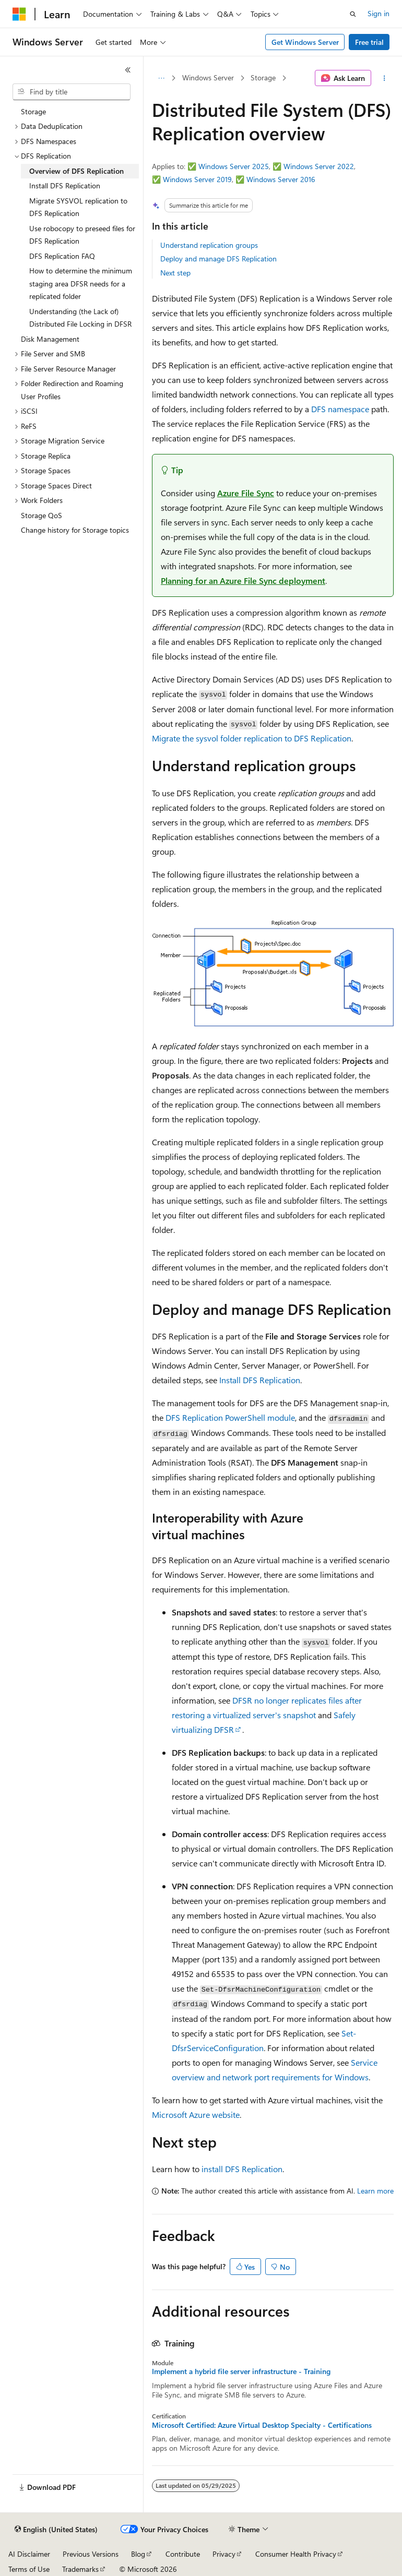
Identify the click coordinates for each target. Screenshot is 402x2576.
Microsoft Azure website (196, 2114)
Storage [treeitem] (33, 111)
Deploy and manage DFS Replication (218, 258)
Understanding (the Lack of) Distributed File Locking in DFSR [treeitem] (80, 317)
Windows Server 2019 (197, 179)
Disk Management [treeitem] (50, 339)
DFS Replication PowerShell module (230, 1417)
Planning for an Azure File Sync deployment (243, 580)
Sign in (378, 13)
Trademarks (80, 2569)
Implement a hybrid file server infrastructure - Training (241, 2371)
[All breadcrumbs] (161, 78)
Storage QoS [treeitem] (41, 515)
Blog (138, 2554)
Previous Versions (91, 2554)
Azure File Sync (245, 492)
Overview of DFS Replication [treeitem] (76, 171)
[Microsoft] (19, 14)
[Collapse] (128, 70)
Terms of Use (29, 2569)
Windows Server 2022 (318, 166)
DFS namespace (340, 408)
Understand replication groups (209, 245)
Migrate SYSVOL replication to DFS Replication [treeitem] (78, 207)
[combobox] (72, 91)
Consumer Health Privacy (295, 2554)
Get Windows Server (305, 42)
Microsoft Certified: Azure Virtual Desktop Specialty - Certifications (262, 2425)
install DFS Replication (242, 2168)
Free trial (369, 42)
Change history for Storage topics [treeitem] (75, 530)
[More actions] (384, 78)
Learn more (375, 2191)
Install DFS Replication (259, 1379)
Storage (263, 77)
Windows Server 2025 (233, 166)
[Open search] (352, 14)
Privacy (223, 2554)
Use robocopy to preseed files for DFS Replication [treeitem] (82, 234)
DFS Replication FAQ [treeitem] (62, 256)
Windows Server (208, 77)
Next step (175, 273)
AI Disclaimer (29, 2554)
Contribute (182, 2554)
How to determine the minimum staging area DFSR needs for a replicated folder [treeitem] (80, 283)
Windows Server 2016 (280, 179)
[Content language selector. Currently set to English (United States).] (56, 2529)
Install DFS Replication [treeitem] (64, 185)
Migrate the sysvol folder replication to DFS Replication (251, 738)
